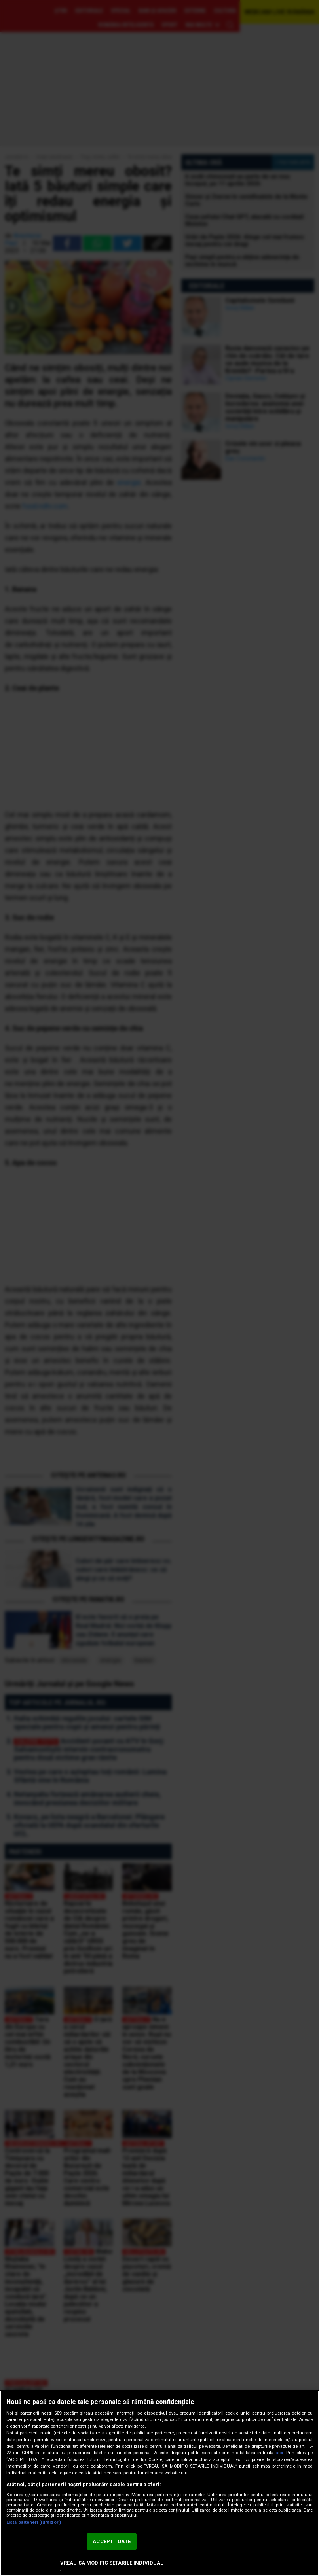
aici (279, 2452)
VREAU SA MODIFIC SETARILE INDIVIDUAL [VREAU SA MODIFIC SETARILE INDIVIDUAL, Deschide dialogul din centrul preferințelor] (111, 2563)
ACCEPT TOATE (112, 2541)
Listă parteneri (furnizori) (33, 2522)
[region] (159, 2483)
